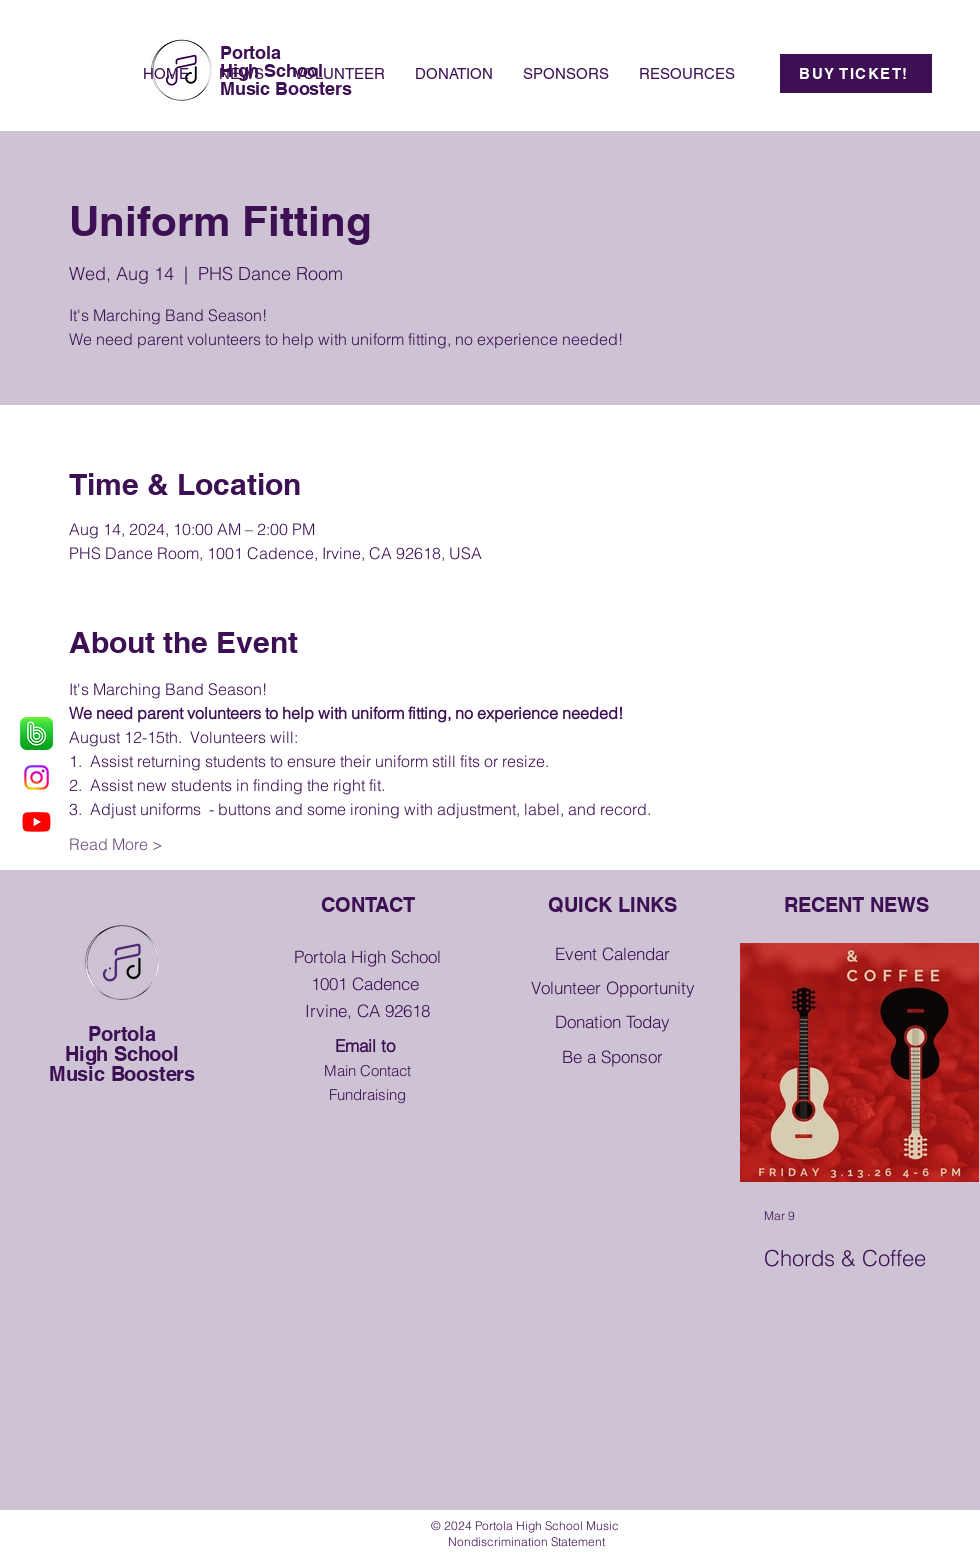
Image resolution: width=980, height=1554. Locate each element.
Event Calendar (612, 953)
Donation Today (612, 1021)
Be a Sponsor (612, 1056)
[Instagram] (36, 777)
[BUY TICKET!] (856, 73)
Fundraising (367, 1094)
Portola (122, 1034)
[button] (687, 73)
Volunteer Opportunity (613, 987)
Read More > (116, 844)
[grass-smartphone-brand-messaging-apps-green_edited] (36, 733)
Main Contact (367, 1070)
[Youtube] (36, 821)
